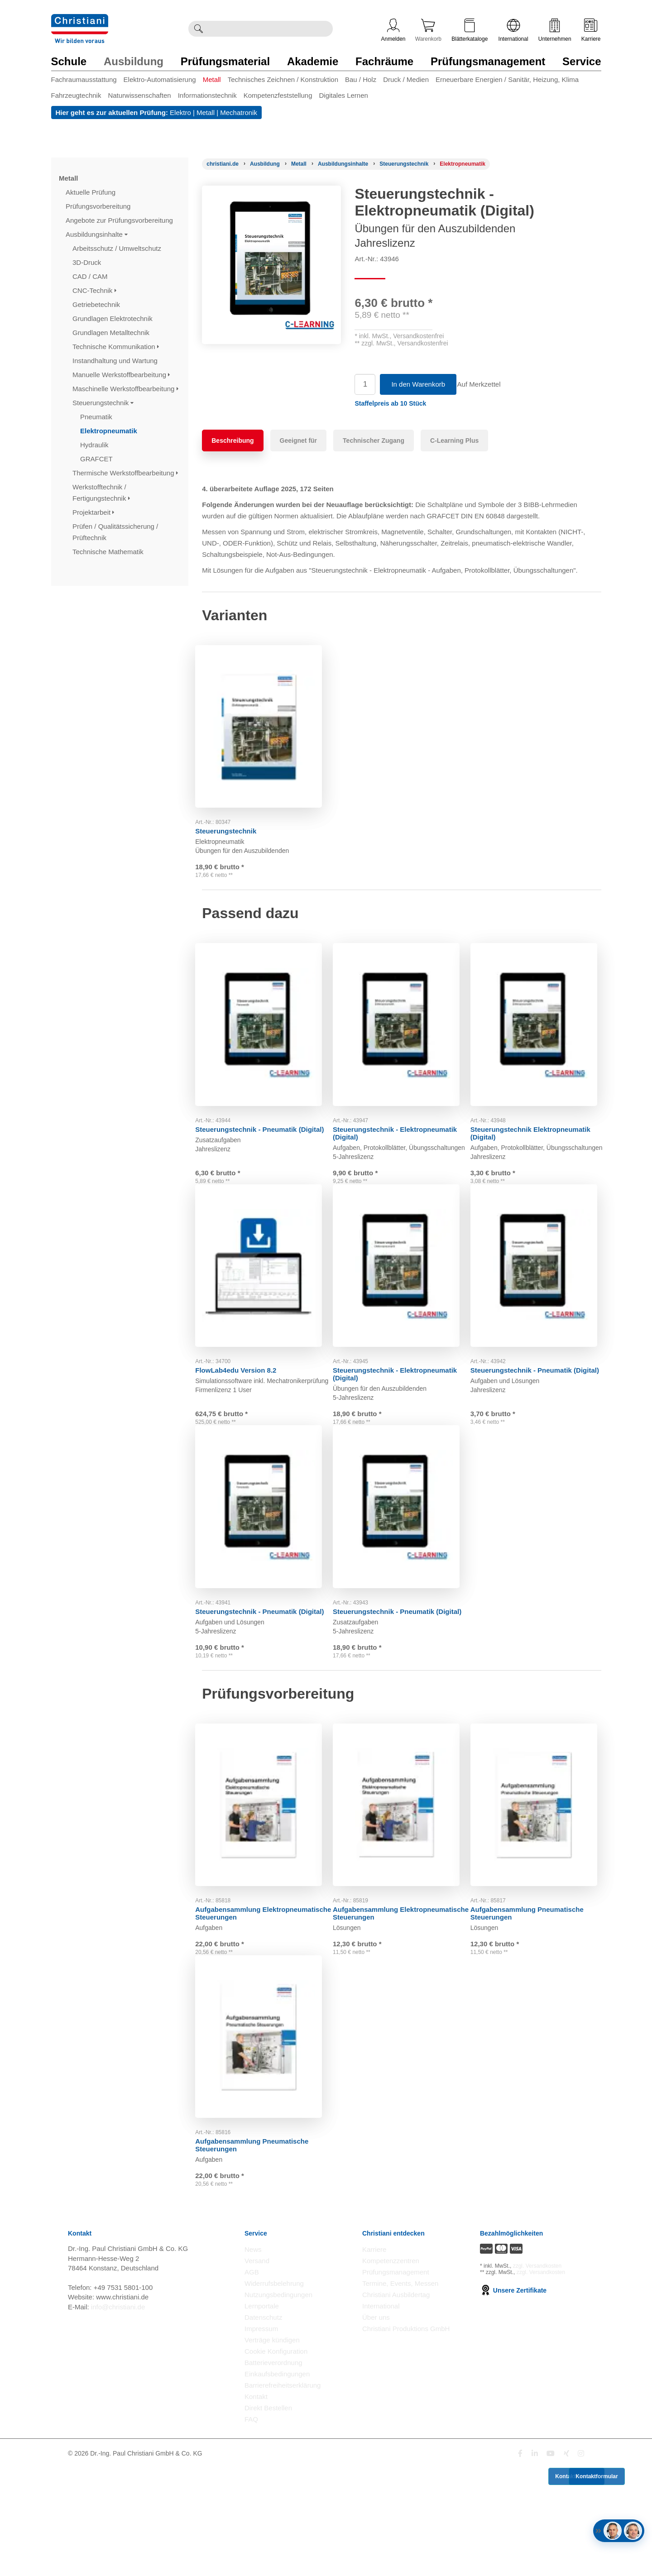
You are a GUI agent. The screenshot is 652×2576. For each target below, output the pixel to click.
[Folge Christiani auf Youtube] (551, 2561)
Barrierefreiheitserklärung (282, 2493)
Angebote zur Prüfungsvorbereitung (120, 220)
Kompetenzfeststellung (278, 95)
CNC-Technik (94, 290)
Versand (256, 2368)
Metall (212, 79)
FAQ (251, 2527)
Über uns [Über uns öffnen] (376, 2425)
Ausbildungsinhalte (97, 234)
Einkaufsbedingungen (277, 2481)
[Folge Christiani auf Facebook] (520, 2561)
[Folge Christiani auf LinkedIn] (535, 2561)
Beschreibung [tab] (232, 440)
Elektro (180, 112)
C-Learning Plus (454, 440)
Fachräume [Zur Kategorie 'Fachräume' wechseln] (384, 61)
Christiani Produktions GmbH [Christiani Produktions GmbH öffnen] (406, 2436)
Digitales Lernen (343, 95)
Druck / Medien (406, 79)
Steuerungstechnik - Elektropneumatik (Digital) (382, 1140)
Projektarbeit (93, 512)
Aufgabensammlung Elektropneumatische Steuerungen (258, 1983)
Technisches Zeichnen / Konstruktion (283, 79)
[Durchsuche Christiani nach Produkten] (270, 29)
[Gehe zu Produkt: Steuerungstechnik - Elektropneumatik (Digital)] (401, 1036)
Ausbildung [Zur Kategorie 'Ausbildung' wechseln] (133, 61)
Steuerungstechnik (103, 403)
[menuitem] (87, 81)
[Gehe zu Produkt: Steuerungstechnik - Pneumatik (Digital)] (264, 1036)
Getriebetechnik (97, 304)
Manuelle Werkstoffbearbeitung (121, 374)
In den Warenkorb (418, 384)
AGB (251, 2380)
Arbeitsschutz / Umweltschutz (117, 248)
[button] (390, 403)
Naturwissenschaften (139, 95)
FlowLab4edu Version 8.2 (242, 1401)
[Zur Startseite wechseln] (79, 20)
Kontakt (256, 2504)
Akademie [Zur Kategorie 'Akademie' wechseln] (312, 61)
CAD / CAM (91, 276)
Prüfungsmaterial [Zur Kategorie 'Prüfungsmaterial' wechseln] (225, 61)
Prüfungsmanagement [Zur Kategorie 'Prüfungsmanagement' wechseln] (488, 61)
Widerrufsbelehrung (274, 2391)
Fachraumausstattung (84, 79)
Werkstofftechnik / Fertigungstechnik (101, 492)
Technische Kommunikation (115, 346)
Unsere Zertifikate (513, 2397)
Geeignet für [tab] (298, 440)
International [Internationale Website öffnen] (513, 30)
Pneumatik (97, 417)
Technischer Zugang (373, 440)
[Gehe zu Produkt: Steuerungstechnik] (264, 722)
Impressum (261, 2436)
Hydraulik (95, 445)
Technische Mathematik (108, 551)
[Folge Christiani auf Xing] (566, 2561)
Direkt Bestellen (268, 2515)
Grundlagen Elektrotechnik (113, 318)
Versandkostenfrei (418, 336)
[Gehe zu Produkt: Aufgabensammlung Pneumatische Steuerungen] (539, 1878)
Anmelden (393, 30)
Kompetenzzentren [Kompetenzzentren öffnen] (390, 2368)
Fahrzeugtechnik (76, 95)
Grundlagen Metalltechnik (111, 332)
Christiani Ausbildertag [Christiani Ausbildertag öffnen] (396, 2402)
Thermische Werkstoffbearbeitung (125, 473)
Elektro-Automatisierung (160, 79)
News (253, 2357)
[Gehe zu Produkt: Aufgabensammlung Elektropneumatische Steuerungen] (264, 1878)
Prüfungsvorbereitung (99, 206)
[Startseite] (222, 164)
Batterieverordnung (273, 2470)
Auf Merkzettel (485, 384)
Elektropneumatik (109, 431)
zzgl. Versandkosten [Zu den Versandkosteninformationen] (537, 2373)
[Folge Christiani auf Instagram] (581, 2561)
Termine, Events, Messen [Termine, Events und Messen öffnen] (400, 2391)
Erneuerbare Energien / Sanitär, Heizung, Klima (507, 79)
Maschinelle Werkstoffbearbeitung (125, 389)
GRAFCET (97, 459)
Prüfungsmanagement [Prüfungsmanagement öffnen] (395, 2380)
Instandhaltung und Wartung (115, 360)
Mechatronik (238, 112)
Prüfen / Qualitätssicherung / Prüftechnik (115, 531)
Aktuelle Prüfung (91, 192)
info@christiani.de (118, 2414)
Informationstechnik (207, 95)
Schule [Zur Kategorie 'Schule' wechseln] (69, 61)
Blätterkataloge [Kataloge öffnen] (469, 30)
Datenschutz (263, 2425)
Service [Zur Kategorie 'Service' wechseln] (581, 61)
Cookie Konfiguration (275, 2459)
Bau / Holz (360, 79)
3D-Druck (87, 262)
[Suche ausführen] (198, 29)
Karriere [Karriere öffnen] (591, 30)
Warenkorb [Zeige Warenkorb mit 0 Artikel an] (428, 30)
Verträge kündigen (272, 2448)
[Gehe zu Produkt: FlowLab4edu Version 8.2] (264, 1300)
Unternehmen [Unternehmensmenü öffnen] (554, 30)
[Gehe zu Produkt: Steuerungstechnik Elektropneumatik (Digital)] (539, 1036)
